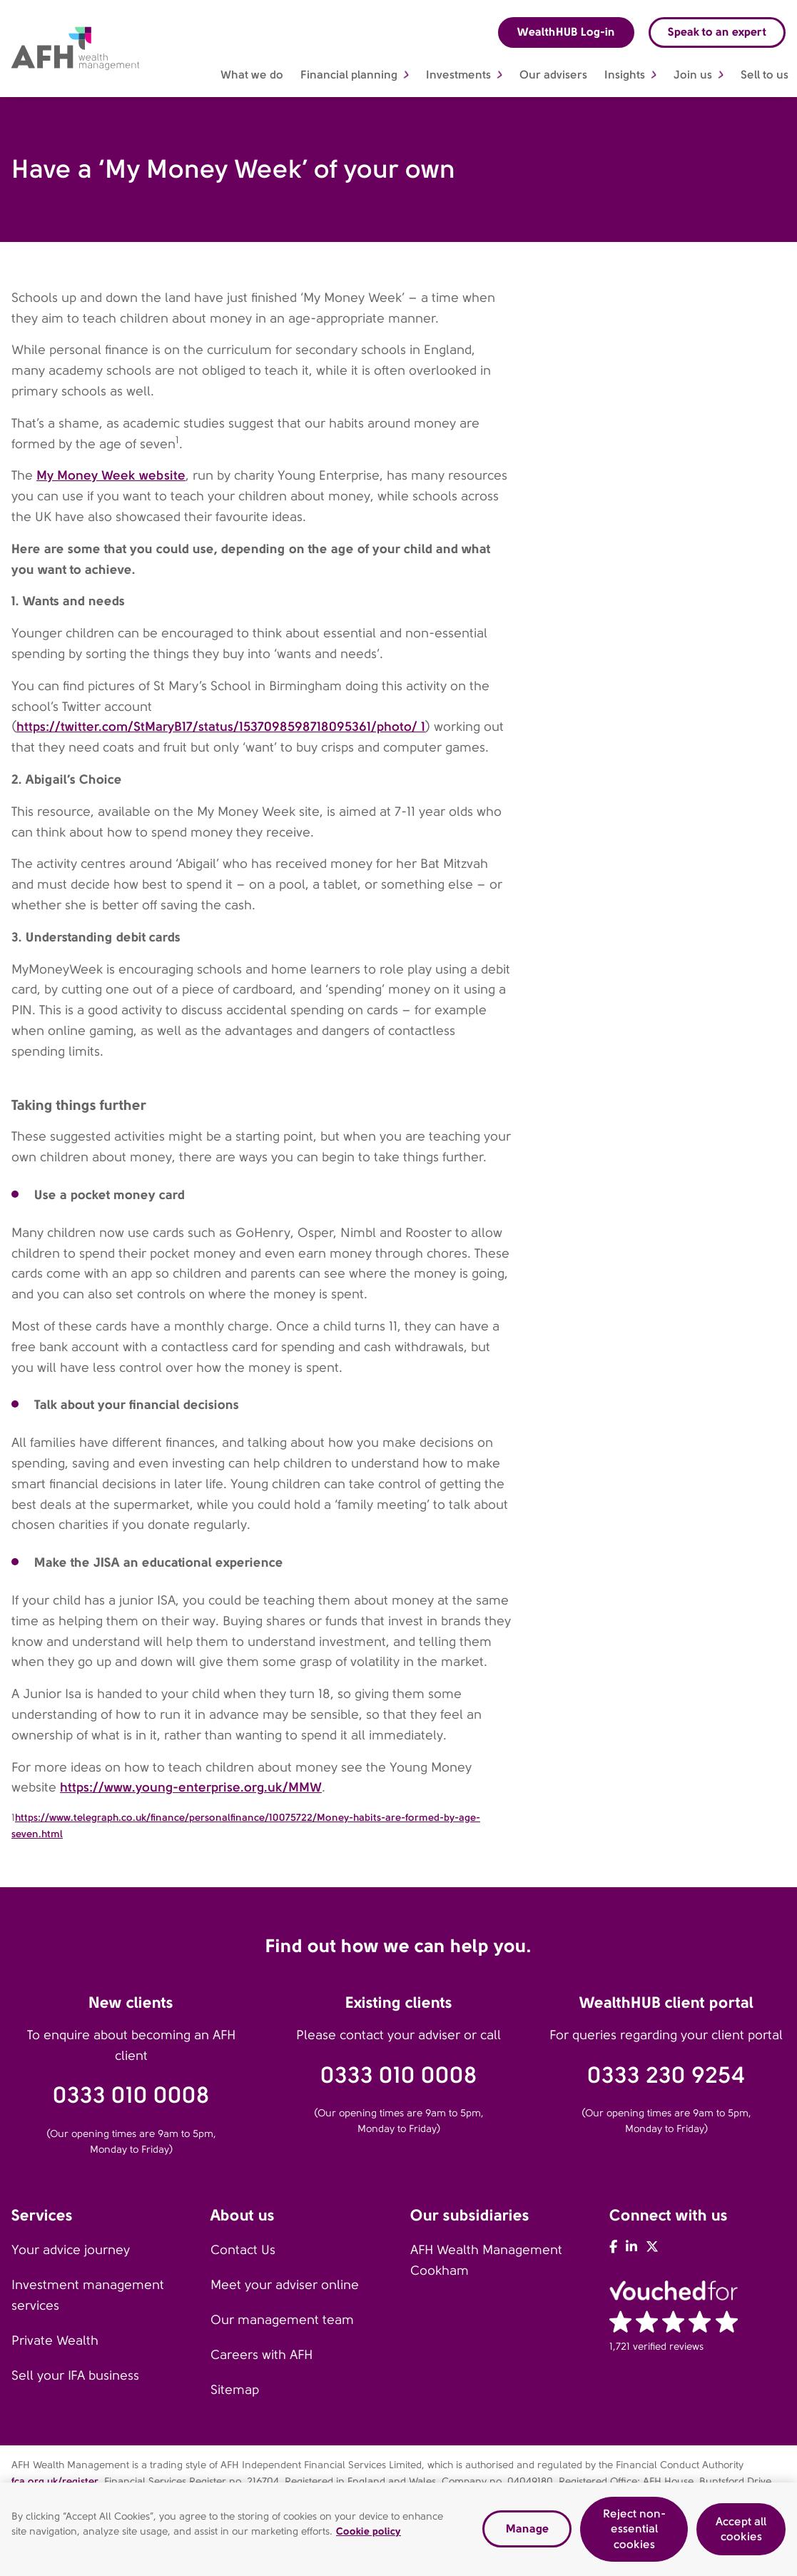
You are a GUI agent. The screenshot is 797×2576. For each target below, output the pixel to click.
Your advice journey (70, 2250)
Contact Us (242, 2250)
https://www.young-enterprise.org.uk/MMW (191, 1786)
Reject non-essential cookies (634, 2534)
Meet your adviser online (284, 2285)
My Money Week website (111, 475)
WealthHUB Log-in (566, 32)
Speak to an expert (717, 32)
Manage (527, 2534)
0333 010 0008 (131, 2095)
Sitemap (234, 2390)
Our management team (282, 2320)
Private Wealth (54, 2340)
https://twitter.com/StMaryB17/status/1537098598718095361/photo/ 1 (220, 726)
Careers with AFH (261, 2355)
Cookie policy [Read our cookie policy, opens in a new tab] (368, 2536)
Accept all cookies (741, 2534)
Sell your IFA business (75, 2375)
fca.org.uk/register (54, 2481)
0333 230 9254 (666, 2075)
